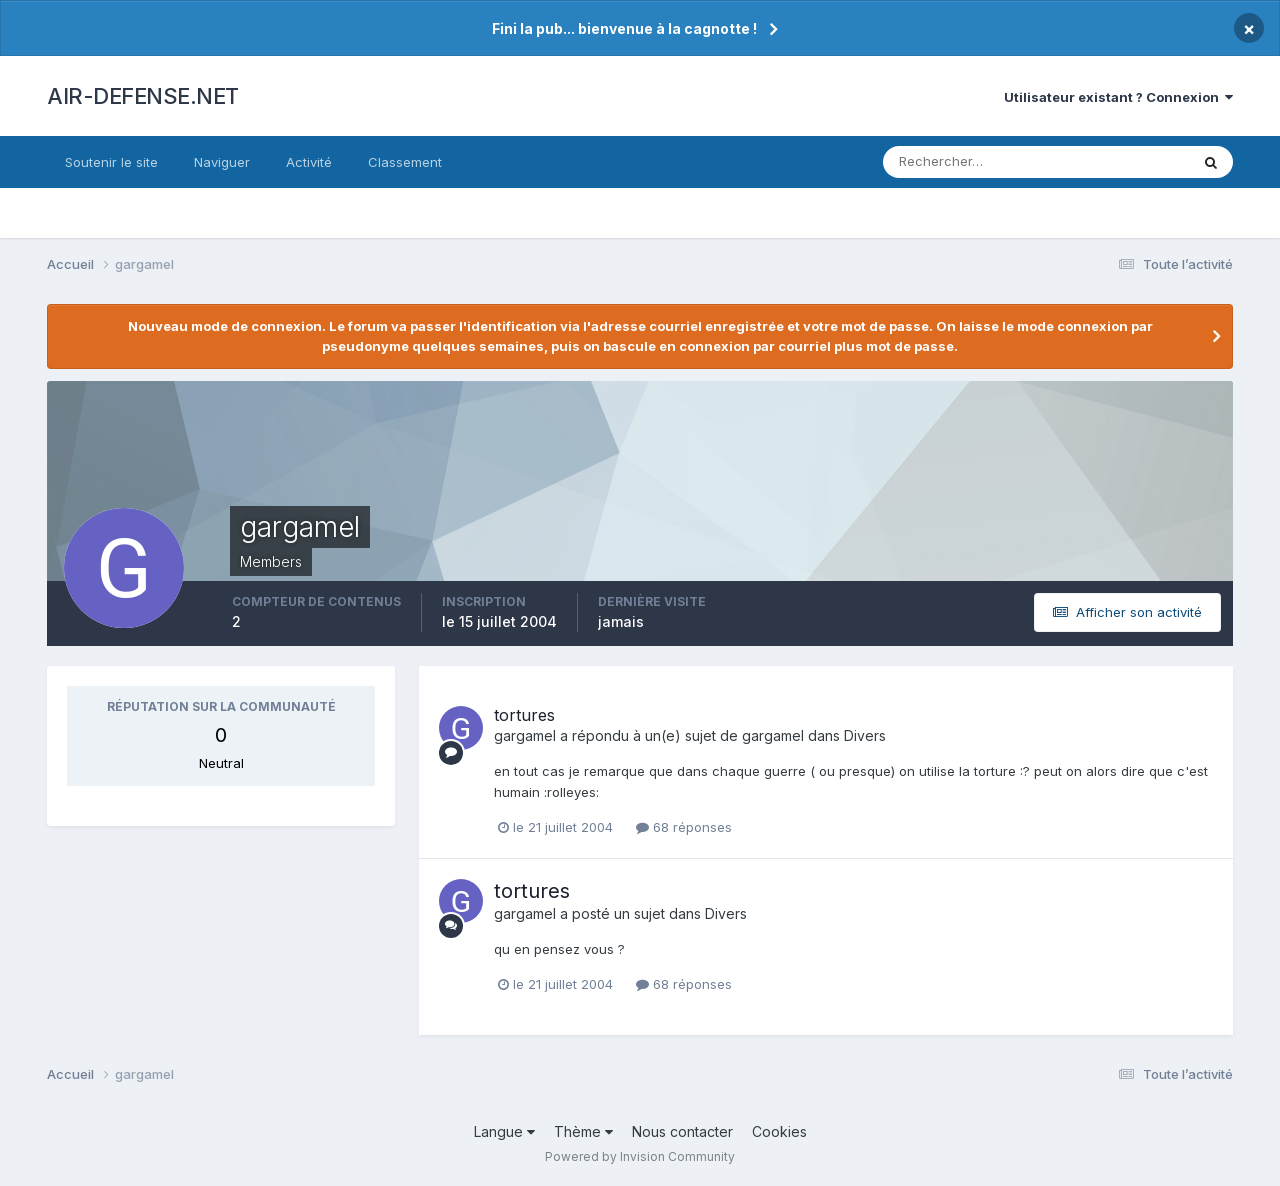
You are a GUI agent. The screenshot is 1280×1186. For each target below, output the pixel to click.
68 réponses (684, 827)
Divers (865, 735)
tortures (524, 715)
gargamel (525, 735)
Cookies (779, 1131)
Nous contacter (682, 1131)
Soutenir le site (111, 162)
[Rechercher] (953, 162)
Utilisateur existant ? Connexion (1118, 97)
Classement (405, 162)
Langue (504, 1131)
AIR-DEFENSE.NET (143, 96)
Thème (583, 1131)
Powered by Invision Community (640, 1156)
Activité (309, 162)
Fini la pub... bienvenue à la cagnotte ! (624, 28)
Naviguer (222, 162)
